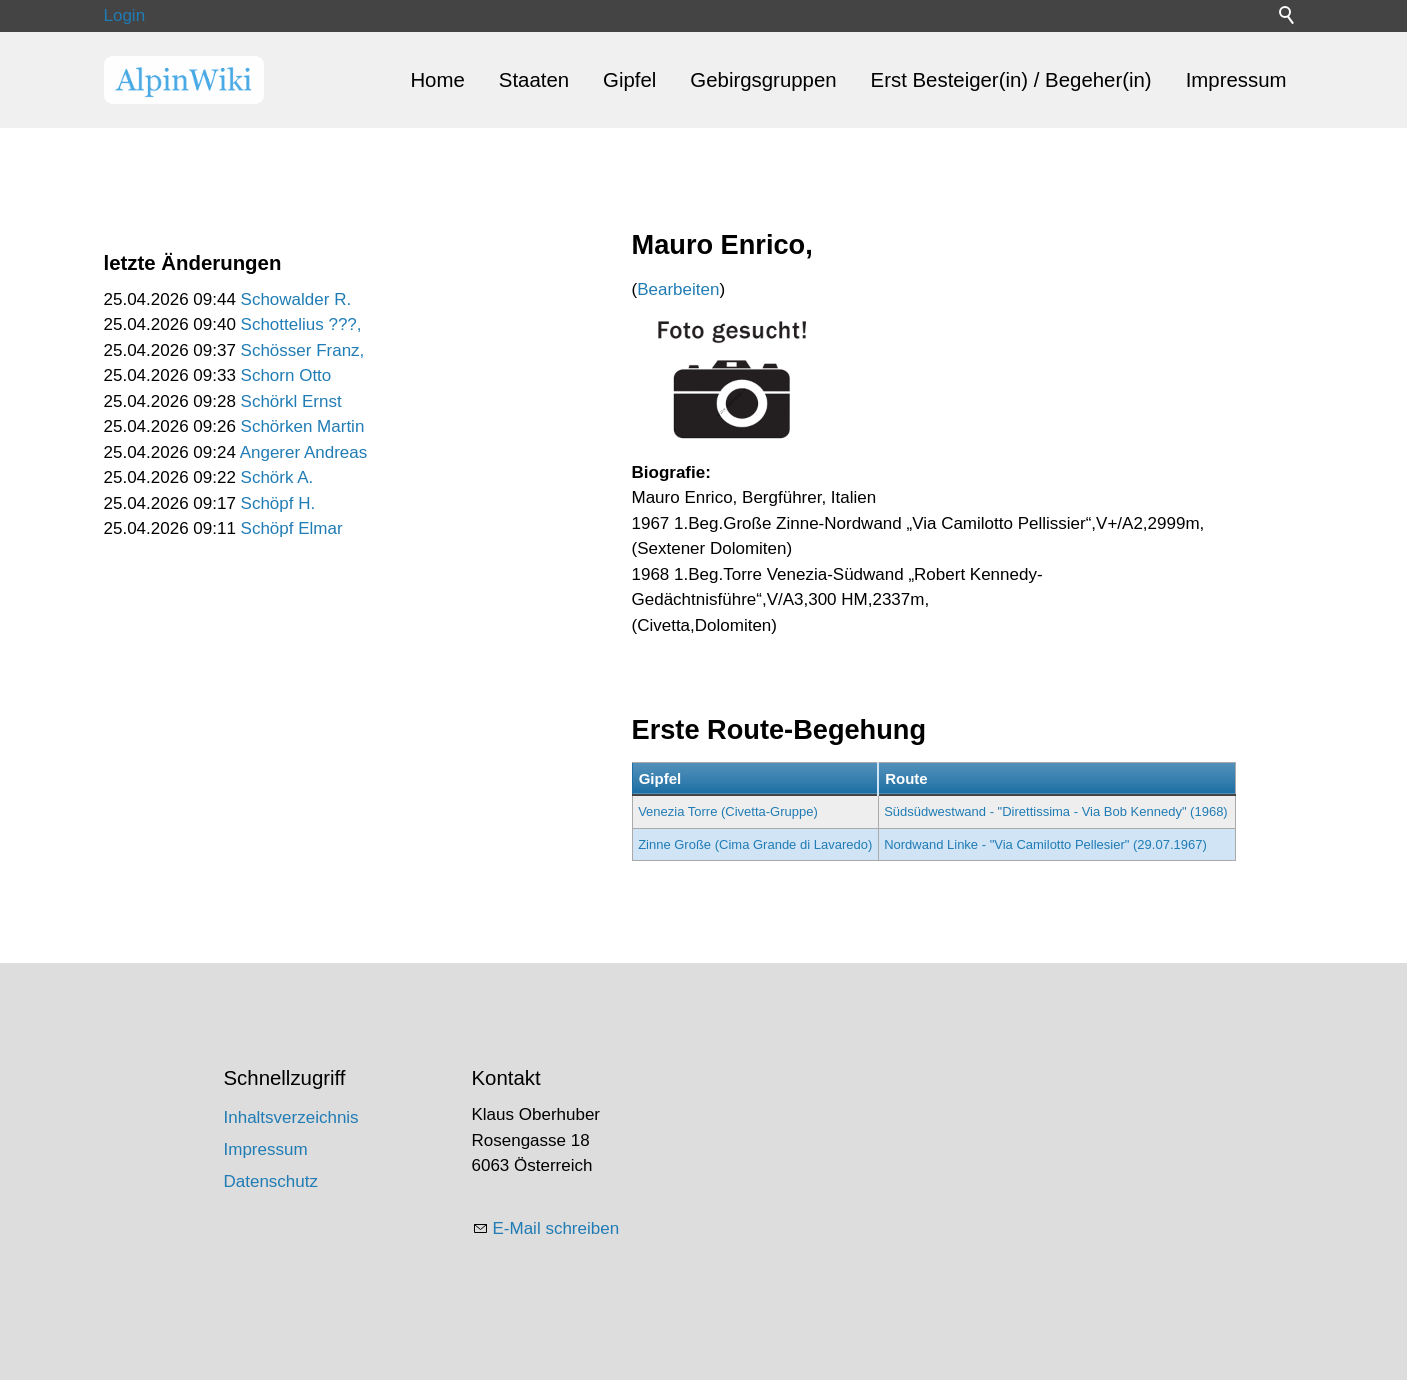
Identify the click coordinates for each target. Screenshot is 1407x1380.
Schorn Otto (286, 375)
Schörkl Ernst (291, 401)
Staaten (534, 80)
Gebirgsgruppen (763, 80)
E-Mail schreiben (556, 1228)
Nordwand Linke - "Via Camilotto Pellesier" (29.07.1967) (1045, 844)
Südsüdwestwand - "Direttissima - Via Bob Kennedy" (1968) (1056, 811)
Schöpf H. (278, 503)
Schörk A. (277, 477)
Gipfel (629, 80)
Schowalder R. (296, 299)
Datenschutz (271, 1181)
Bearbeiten (678, 289)
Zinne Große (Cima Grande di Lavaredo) (755, 844)
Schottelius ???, (301, 324)
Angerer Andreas (304, 452)
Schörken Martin (303, 426)
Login (125, 15)
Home (437, 80)
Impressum (1236, 80)
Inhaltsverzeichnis (291, 1117)
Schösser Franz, (303, 350)
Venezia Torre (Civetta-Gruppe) (728, 811)
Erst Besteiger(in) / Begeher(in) (1011, 80)
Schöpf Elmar (292, 528)
